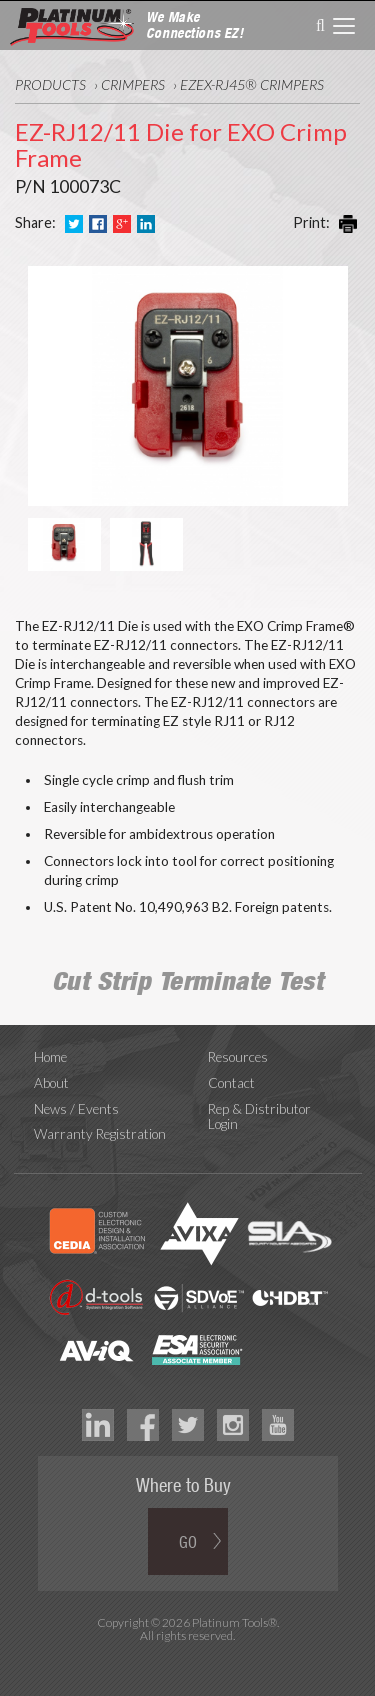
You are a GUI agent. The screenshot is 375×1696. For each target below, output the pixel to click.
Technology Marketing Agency (187, 1658)
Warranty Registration (100, 1134)
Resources (238, 1057)
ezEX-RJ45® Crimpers (252, 84)
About (51, 1083)
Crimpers (133, 84)
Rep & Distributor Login (259, 1117)
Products (50, 84)
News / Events (76, 1109)
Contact (231, 1083)
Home (50, 1057)
